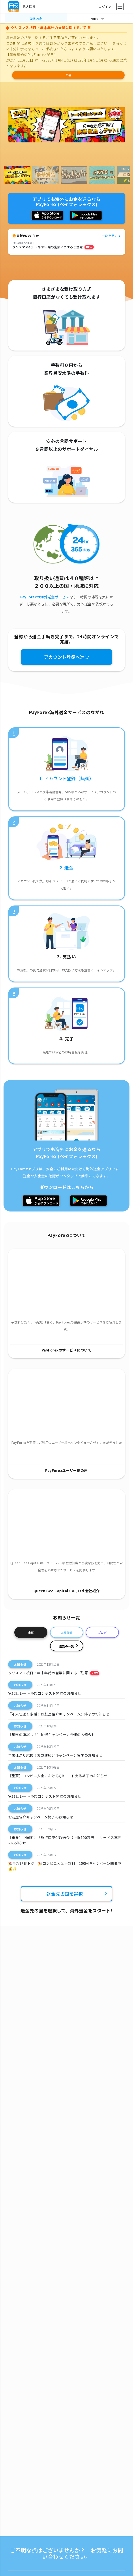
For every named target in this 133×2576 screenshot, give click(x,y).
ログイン (104, 6)
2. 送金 (66, 867)
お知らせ (66, 1632)
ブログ (102, 1632)
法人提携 (29, 6)
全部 (31, 1632)
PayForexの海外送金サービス (44, 596)
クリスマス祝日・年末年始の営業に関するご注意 (48, 247)
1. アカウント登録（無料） (66, 778)
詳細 (68, 75)
